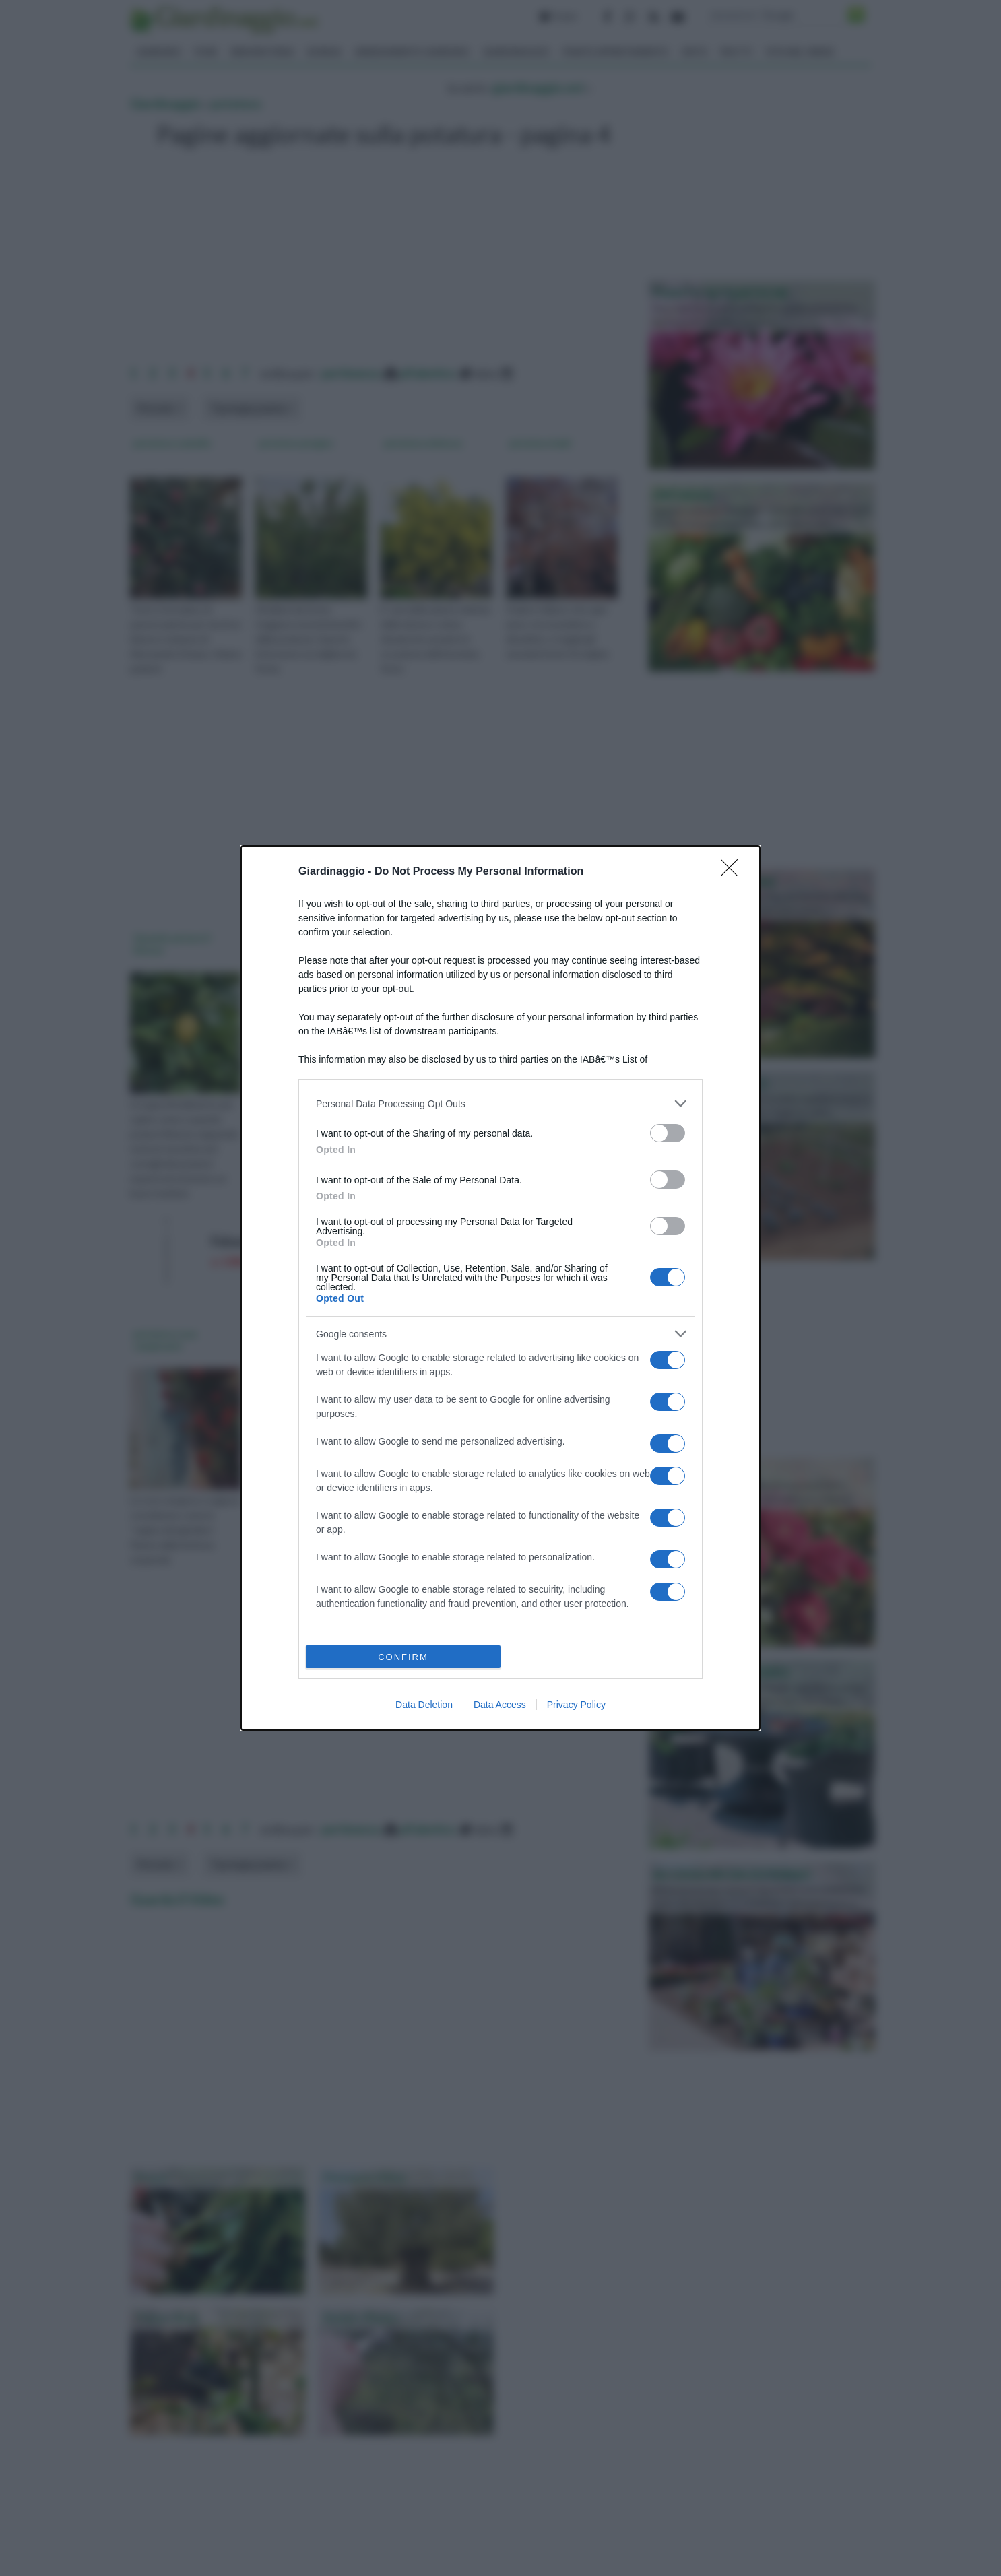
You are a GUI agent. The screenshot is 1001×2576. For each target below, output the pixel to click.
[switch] (667, 1133)
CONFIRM (403, 1657)
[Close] (733, 872)
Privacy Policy (576, 1704)
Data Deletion (424, 1704)
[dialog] (500, 1288)
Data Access (500, 1704)
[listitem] (500, 1103)
